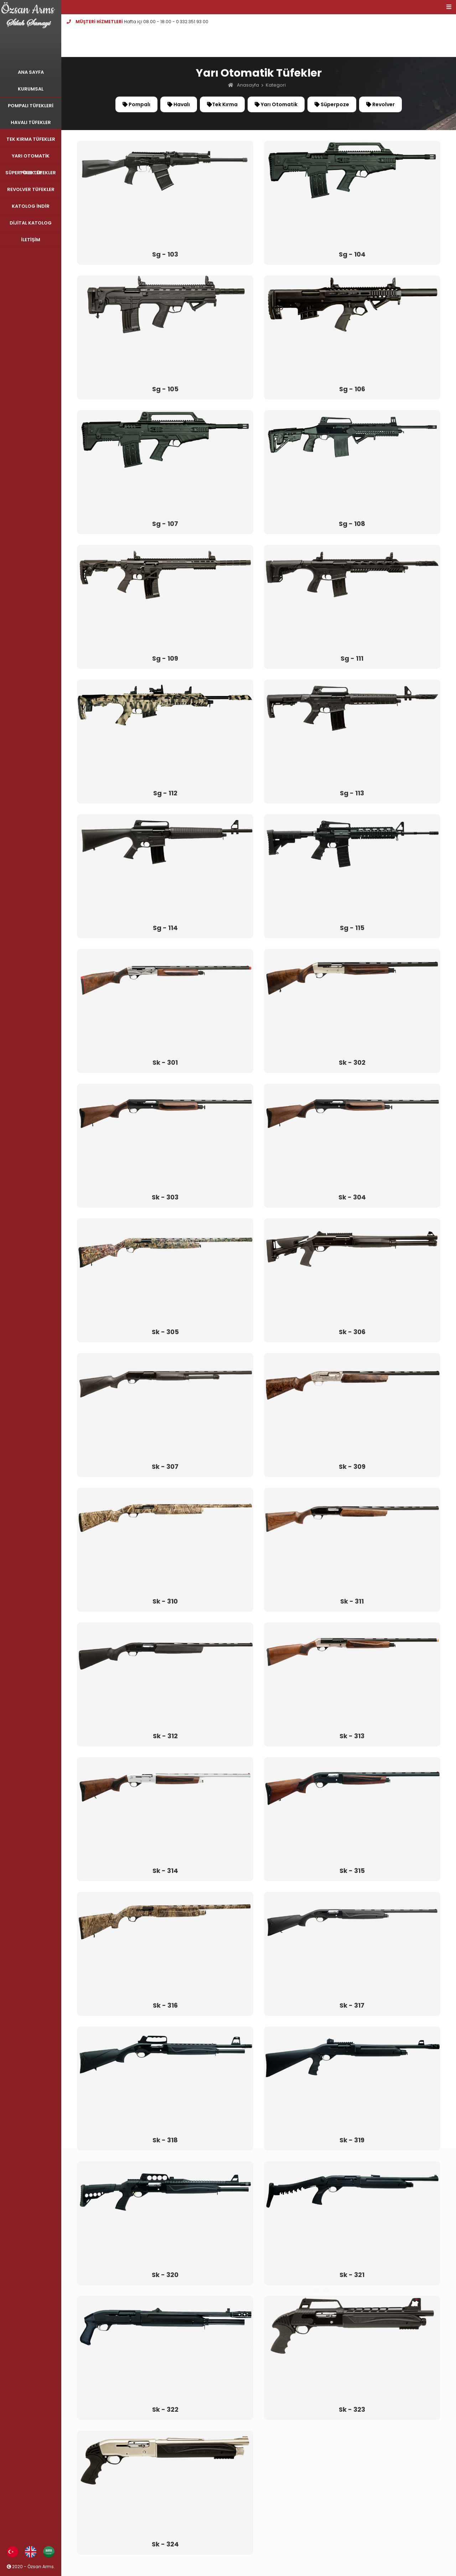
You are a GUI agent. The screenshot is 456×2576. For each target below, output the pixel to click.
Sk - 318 (165, 2140)
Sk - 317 (352, 2005)
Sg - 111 (352, 658)
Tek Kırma (222, 104)
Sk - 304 (352, 1197)
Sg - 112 (165, 793)
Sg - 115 (352, 928)
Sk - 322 (165, 2409)
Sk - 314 (165, 1871)
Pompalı (136, 104)
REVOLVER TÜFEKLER (31, 189)
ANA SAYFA (31, 72)
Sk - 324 (165, 2544)
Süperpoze (332, 104)
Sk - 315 (352, 1871)
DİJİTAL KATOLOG (31, 223)
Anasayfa (248, 85)
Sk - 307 (165, 1466)
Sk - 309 (352, 1466)
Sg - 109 (165, 658)
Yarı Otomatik (276, 104)
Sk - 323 (352, 2409)
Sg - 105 (165, 389)
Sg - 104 (352, 254)
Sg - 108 (352, 524)
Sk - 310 (165, 1601)
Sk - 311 (352, 1601)
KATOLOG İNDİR (30, 206)
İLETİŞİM (30, 239)
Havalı (178, 104)
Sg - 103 (165, 254)
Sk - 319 (352, 2140)
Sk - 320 (165, 2275)
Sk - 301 (165, 1062)
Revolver (380, 104)
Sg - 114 (165, 928)
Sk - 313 (352, 1736)
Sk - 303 (165, 1197)
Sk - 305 (165, 1332)
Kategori (276, 85)
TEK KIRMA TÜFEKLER (30, 139)
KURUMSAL (30, 89)
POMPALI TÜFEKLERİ (30, 105)
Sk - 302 (352, 1062)
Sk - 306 (352, 1332)
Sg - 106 (352, 389)
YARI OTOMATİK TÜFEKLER (31, 158)
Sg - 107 (165, 524)
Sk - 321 (352, 2275)
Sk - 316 (165, 2005)
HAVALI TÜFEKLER (31, 122)
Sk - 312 (165, 1736)
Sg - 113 (352, 793)
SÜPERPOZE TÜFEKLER (30, 172)
